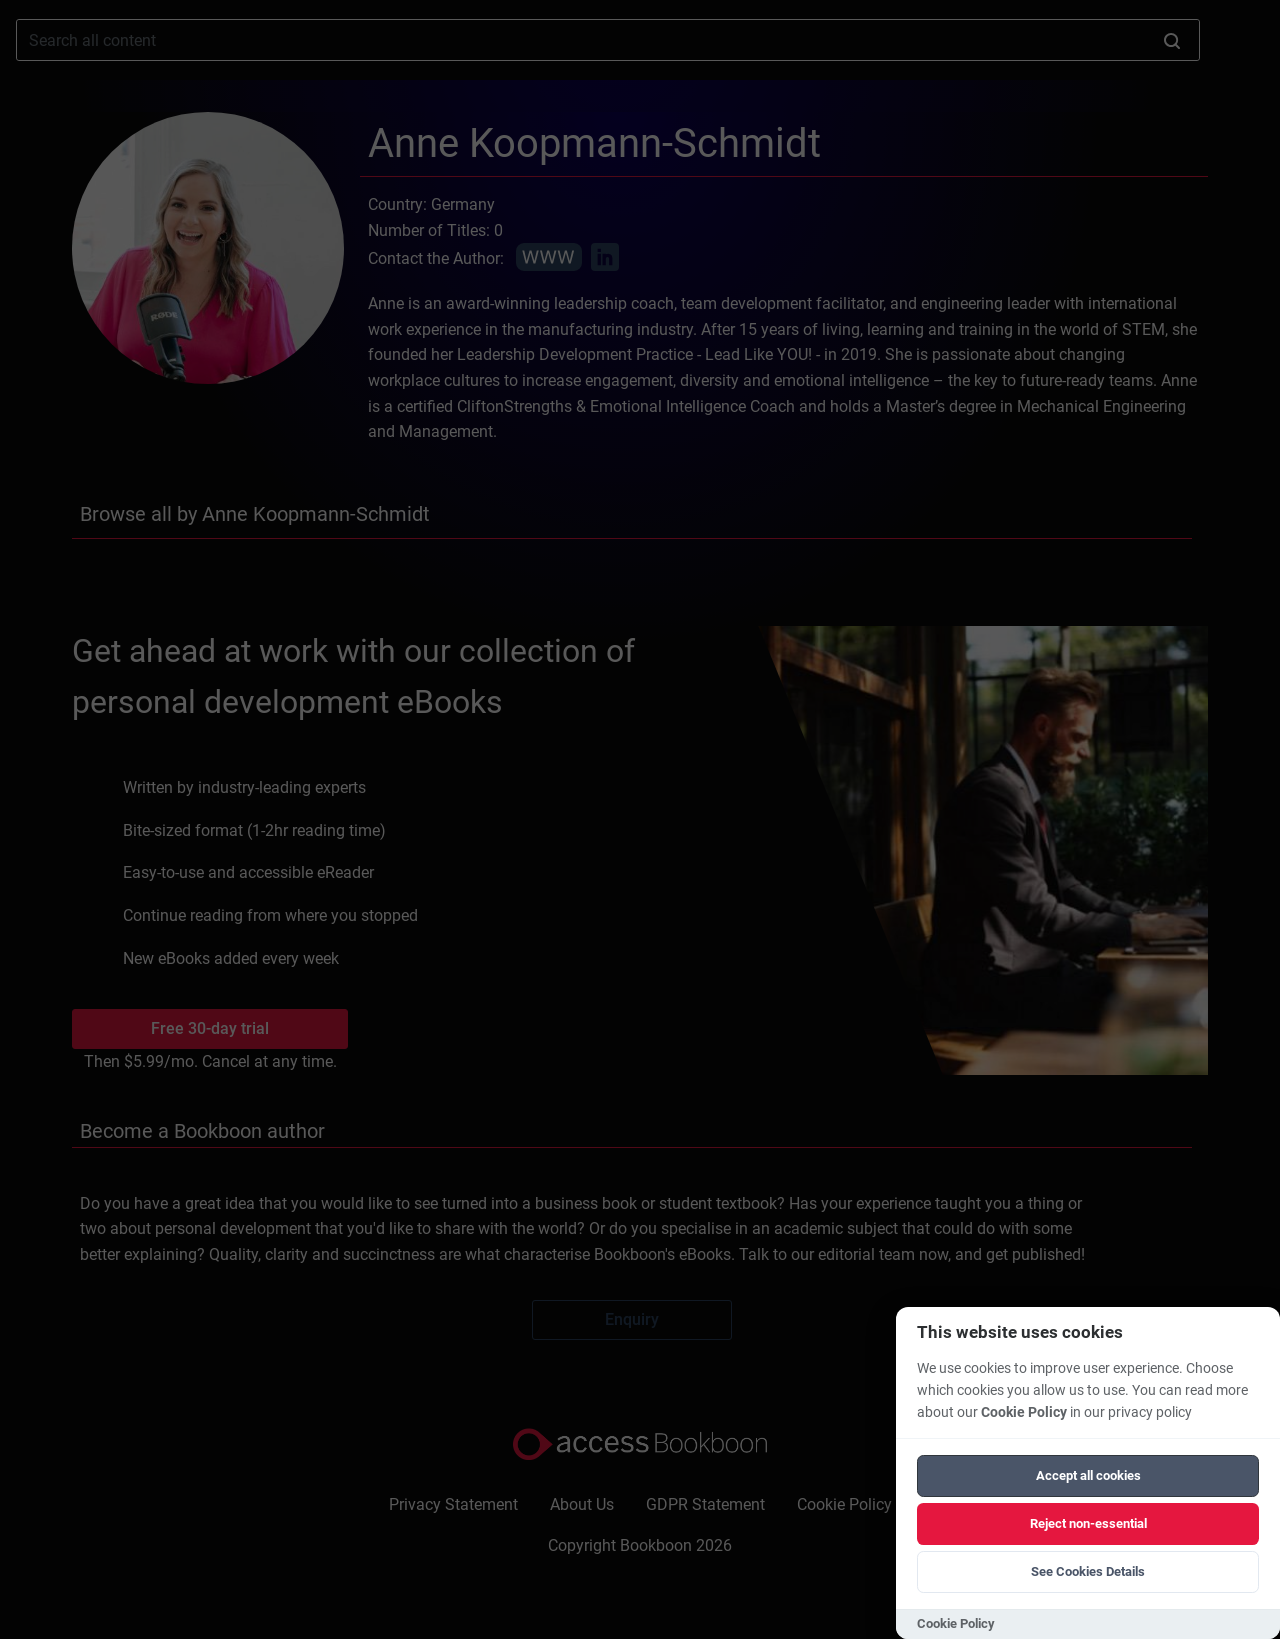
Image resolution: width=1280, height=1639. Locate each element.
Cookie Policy (1024, 1412)
